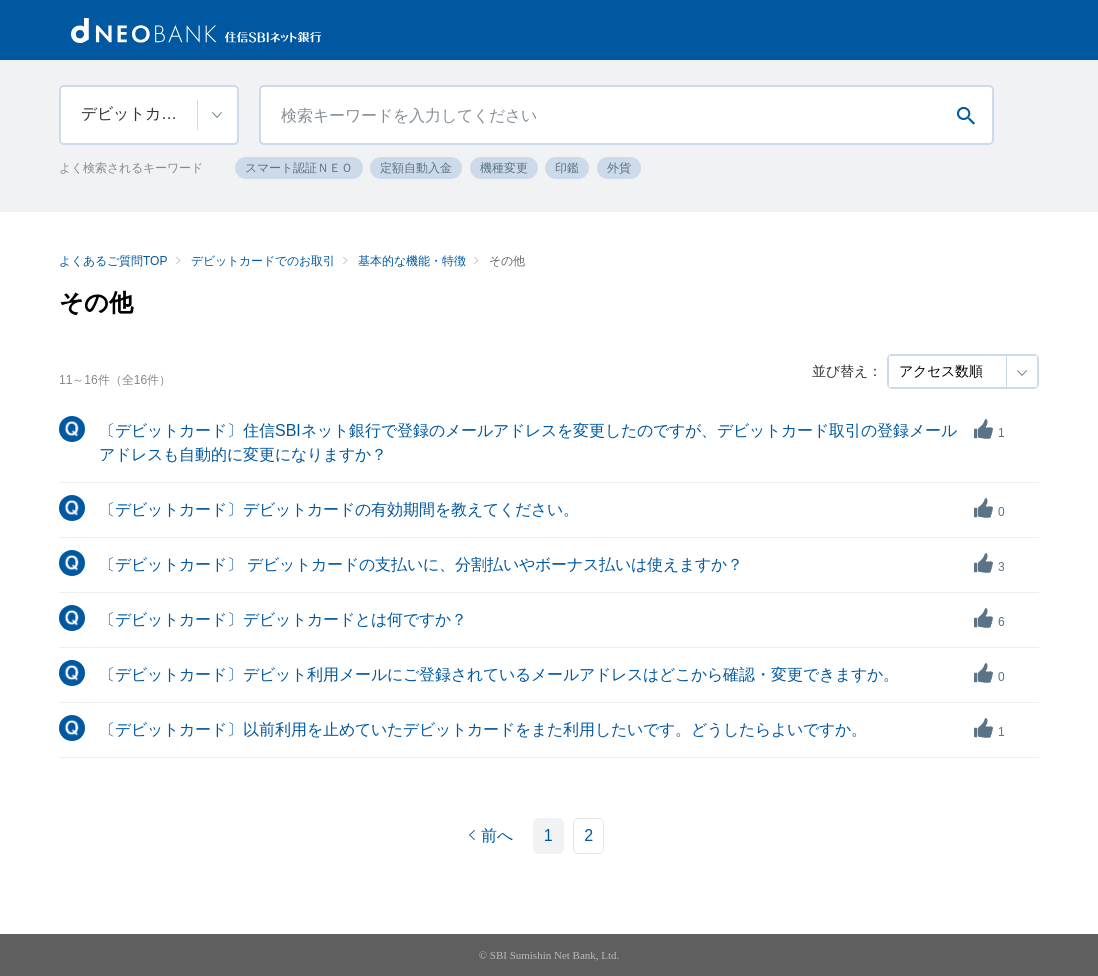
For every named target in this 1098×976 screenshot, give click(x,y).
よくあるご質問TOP (113, 261)
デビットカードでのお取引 (263, 261)
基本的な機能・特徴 (412, 261)
